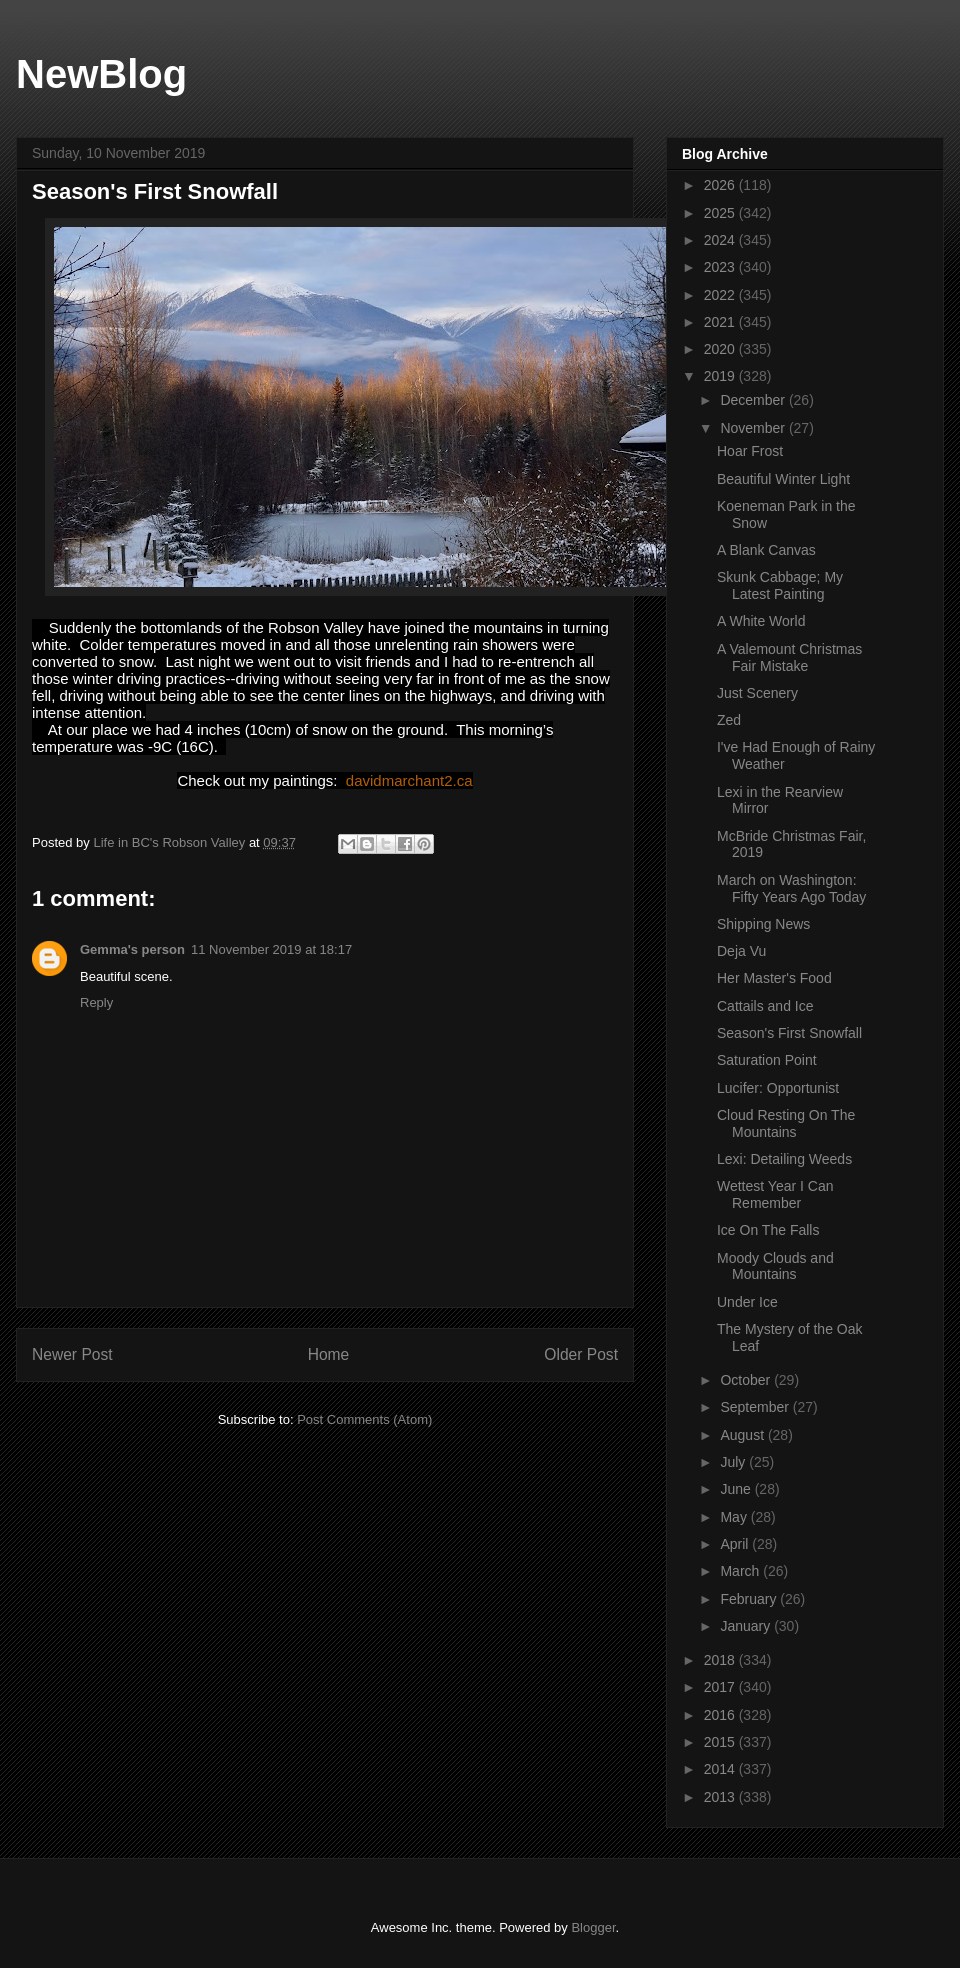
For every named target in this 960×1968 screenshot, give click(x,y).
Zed (729, 720)
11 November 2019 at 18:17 (271, 949)
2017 (721, 1687)
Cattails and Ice (765, 1006)
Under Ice (747, 1302)
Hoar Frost (750, 451)
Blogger (593, 1927)
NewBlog (101, 74)
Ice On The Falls (768, 1230)
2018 (721, 1660)
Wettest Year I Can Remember (775, 1194)
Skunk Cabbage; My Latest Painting (780, 585)
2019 (721, 376)
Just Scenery (757, 693)
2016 (721, 1715)
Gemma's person (132, 949)
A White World (761, 621)
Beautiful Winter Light (783, 479)
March (741, 1571)
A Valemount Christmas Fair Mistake (789, 657)
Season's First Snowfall (789, 1033)
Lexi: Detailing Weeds (784, 1159)
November (754, 428)
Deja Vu (741, 951)
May (735, 1517)
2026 (721, 185)
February (750, 1599)
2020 (721, 349)
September (756, 1407)
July (734, 1462)
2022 (721, 295)
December (754, 400)
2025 (721, 213)
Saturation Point (767, 1060)
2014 (721, 1769)
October (747, 1380)
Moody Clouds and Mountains (775, 1266)
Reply (96, 1002)
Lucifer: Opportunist (778, 1088)
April (736, 1544)
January (747, 1626)
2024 (721, 240)
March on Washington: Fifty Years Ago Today (791, 888)
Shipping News (763, 924)
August (743, 1435)
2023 (721, 267)
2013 (721, 1797)
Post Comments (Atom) (364, 1419)
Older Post (581, 1354)
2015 (721, 1742)
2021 (721, 322)
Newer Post (72, 1354)
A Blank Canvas (766, 550)
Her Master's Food (774, 978)
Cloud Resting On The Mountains (786, 1123)
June (737, 1489)
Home (329, 1354)
